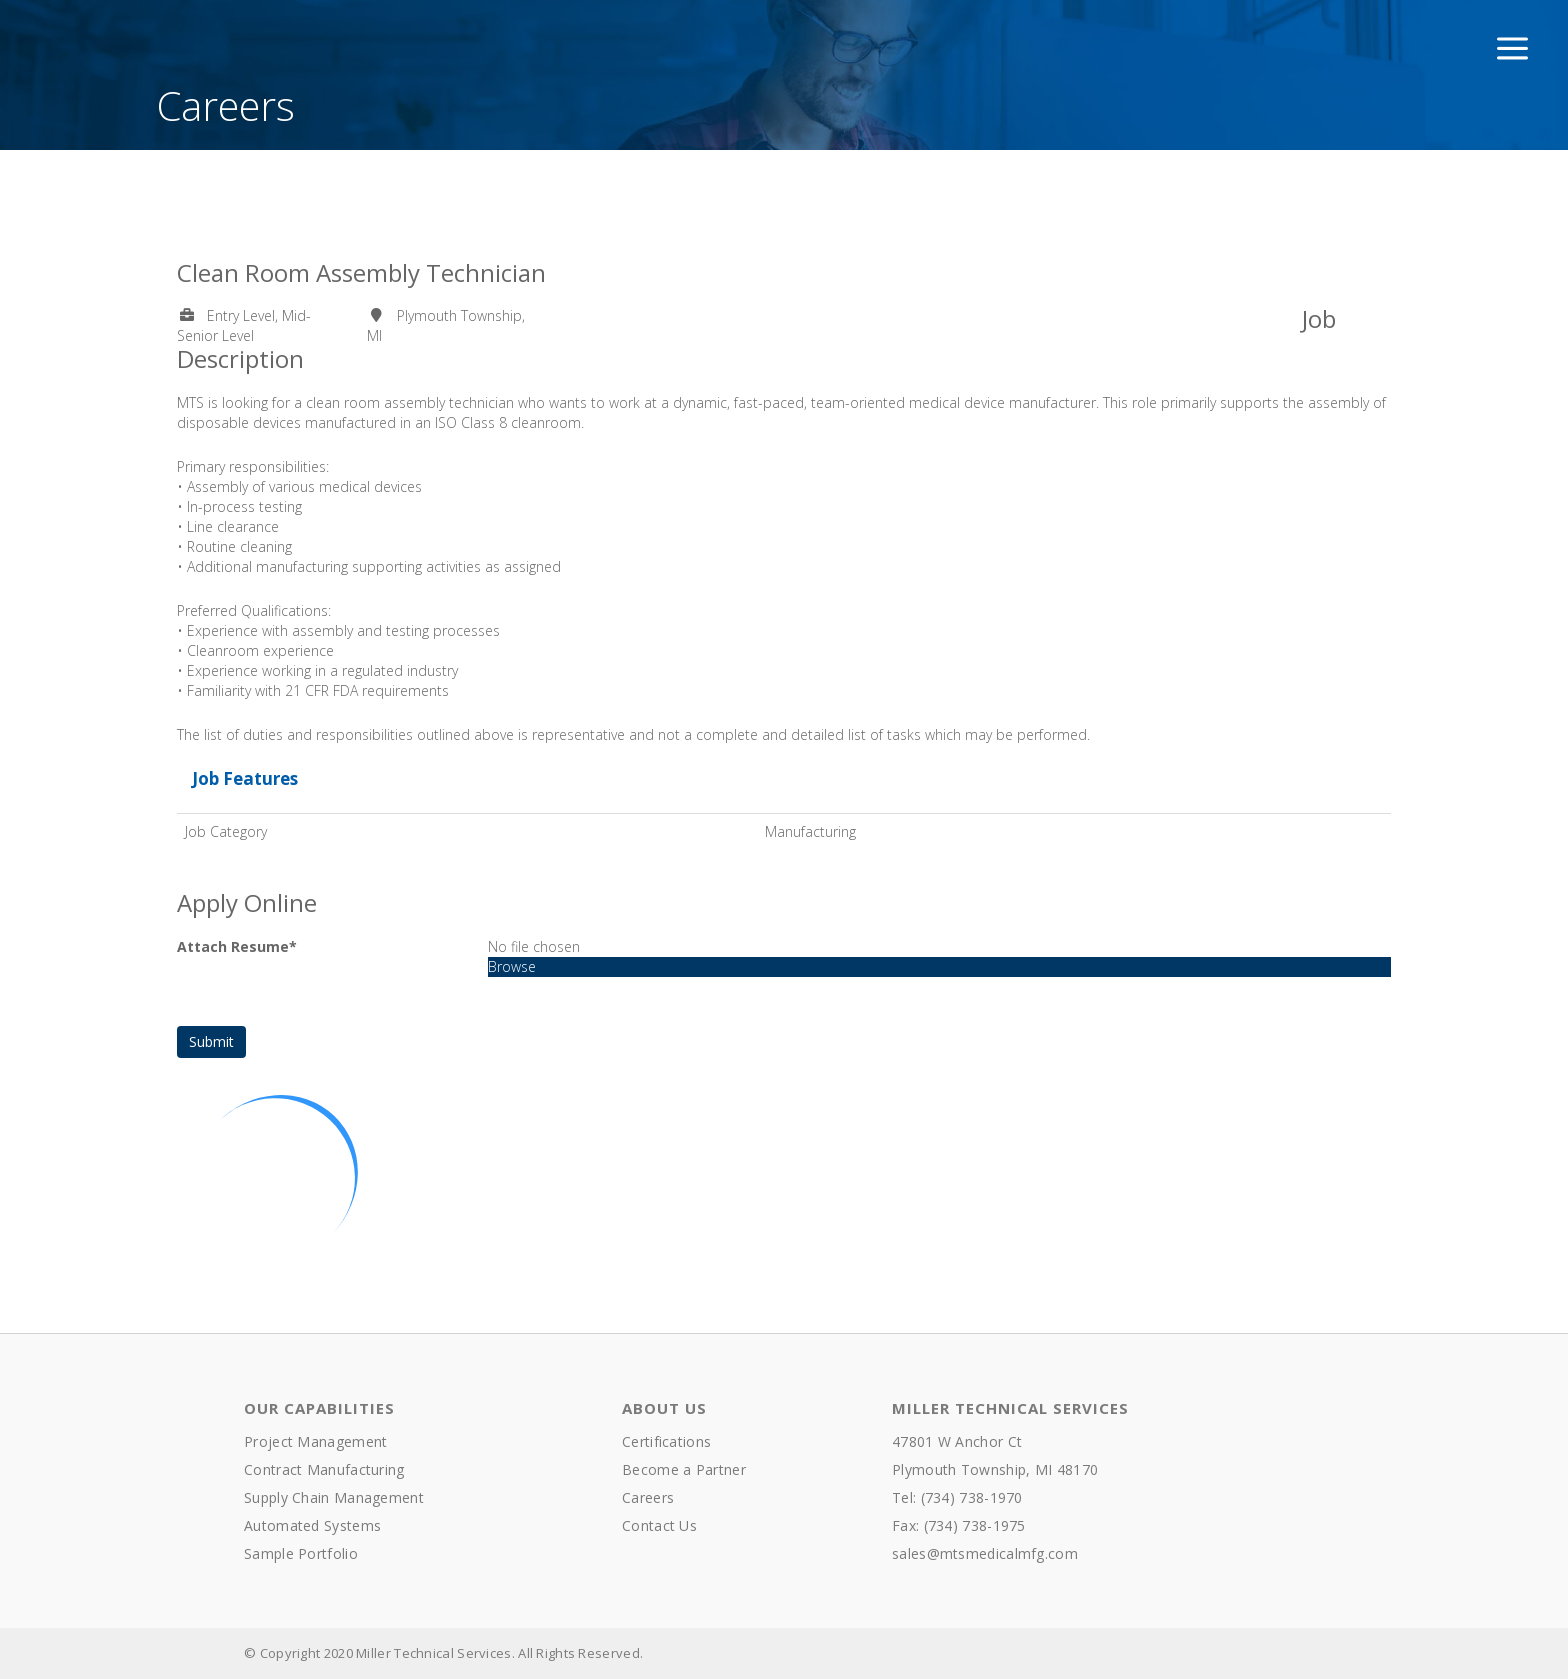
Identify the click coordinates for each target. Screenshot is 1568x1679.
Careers (648, 1497)
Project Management (315, 1441)
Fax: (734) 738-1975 (959, 1525)
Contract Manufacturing (324, 1469)
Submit (211, 1041)
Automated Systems (312, 1525)
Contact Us (659, 1525)
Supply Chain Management (334, 1497)
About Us (664, 1408)
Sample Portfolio (301, 1553)
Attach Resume (237, 946)
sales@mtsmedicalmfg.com (985, 1553)
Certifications (666, 1441)
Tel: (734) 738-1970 (957, 1497)
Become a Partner (684, 1469)
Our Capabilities (319, 1408)
